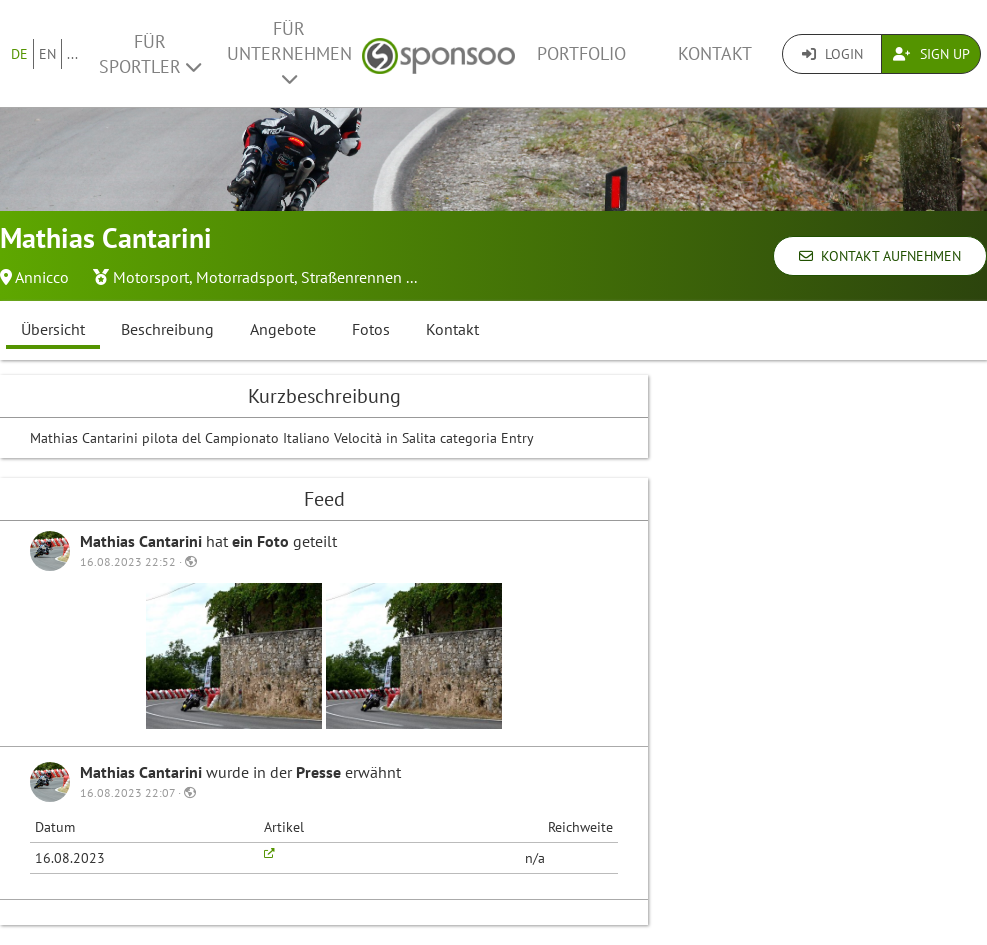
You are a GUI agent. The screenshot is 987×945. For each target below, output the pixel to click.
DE (19, 54)
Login (832, 54)
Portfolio (581, 53)
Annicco (42, 277)
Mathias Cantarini (143, 541)
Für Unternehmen (289, 52)
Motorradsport (245, 277)
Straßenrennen (351, 277)
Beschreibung (167, 329)
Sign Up (931, 54)
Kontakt (715, 53)
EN (47, 54)
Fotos (371, 329)
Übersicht (53, 329)
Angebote (283, 329)
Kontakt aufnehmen (880, 256)
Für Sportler (150, 54)
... (72, 54)
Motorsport (151, 277)
